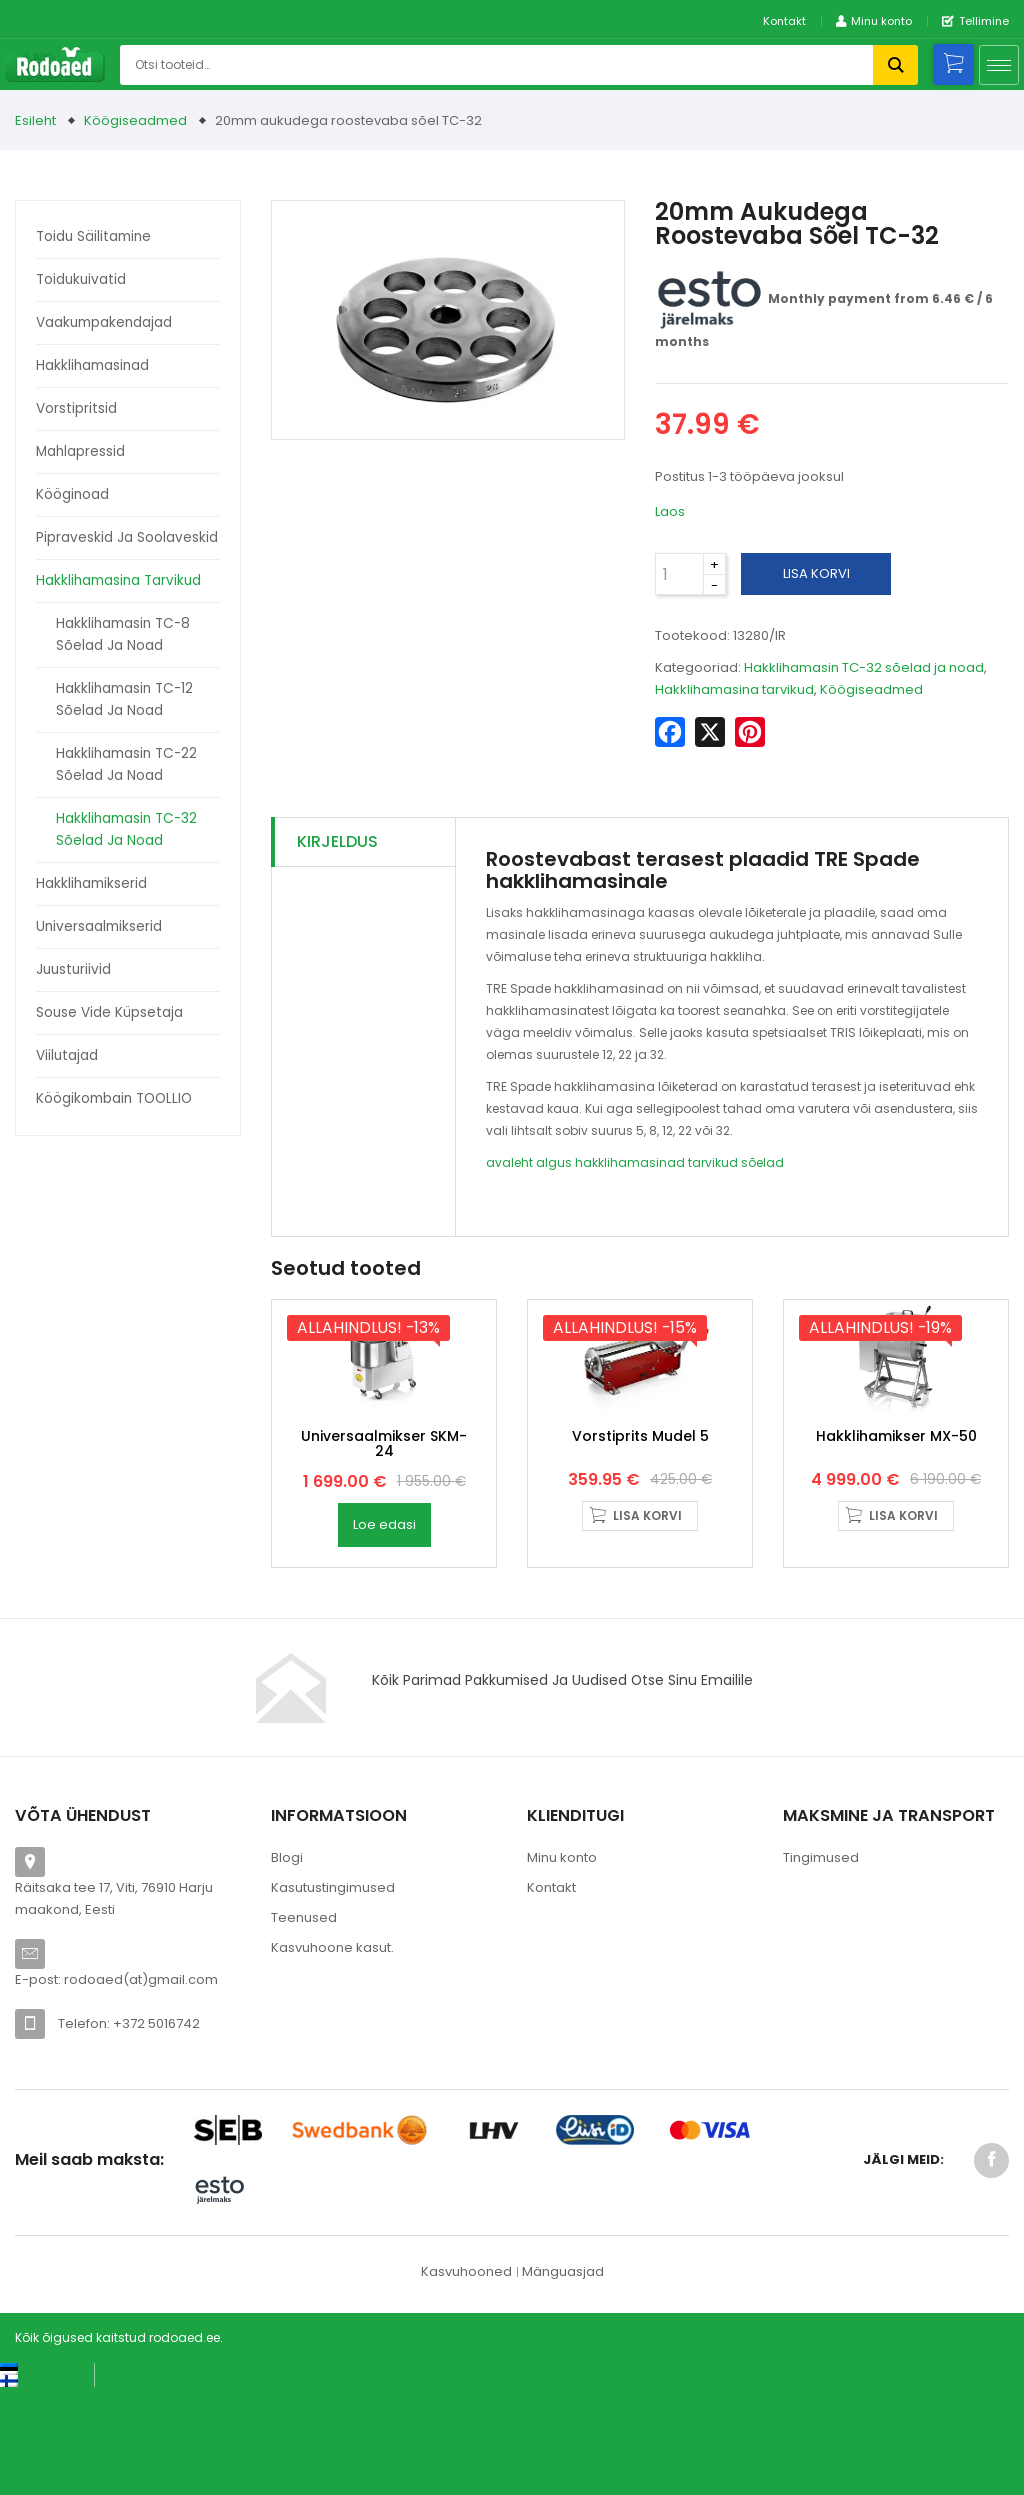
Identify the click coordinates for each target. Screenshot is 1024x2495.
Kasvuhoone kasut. (332, 2052)
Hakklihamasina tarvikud (118, 580)
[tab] (363, 842)
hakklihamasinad (630, 1162)
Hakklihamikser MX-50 (896, 1540)
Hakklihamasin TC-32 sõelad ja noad (126, 829)
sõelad (762, 1162)
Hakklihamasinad (92, 365)
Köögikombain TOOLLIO (114, 1098)
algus (554, 1162)
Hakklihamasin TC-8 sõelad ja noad (123, 634)
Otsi (895, 65)
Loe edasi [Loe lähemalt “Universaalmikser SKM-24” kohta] (384, 1629)
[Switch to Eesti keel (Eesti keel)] (39, 2473)
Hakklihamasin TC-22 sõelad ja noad (126, 764)
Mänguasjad (563, 2376)
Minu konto (562, 1962)
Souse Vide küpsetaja (109, 1012)
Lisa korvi (816, 573)
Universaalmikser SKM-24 (384, 1547)
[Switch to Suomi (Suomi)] (29, 2485)
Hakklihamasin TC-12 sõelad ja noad (124, 699)
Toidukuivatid (81, 279)
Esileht (35, 120)
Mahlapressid (80, 451)
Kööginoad (72, 494)
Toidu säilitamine (93, 236)
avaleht (509, 1162)
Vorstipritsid (76, 408)
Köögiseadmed (135, 120)
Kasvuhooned (466, 2376)
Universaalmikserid (99, 926)
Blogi (287, 1962)
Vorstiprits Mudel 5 (640, 1540)
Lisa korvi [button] (647, 1619)
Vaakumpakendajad (104, 322)
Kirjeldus (337, 841)
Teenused (304, 2022)
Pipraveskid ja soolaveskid (127, 537)
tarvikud (713, 1162)
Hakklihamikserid (91, 883)
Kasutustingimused (333, 1992)
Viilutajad (67, 1055)
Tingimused (821, 1962)
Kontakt (784, 21)
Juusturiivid (73, 969)
